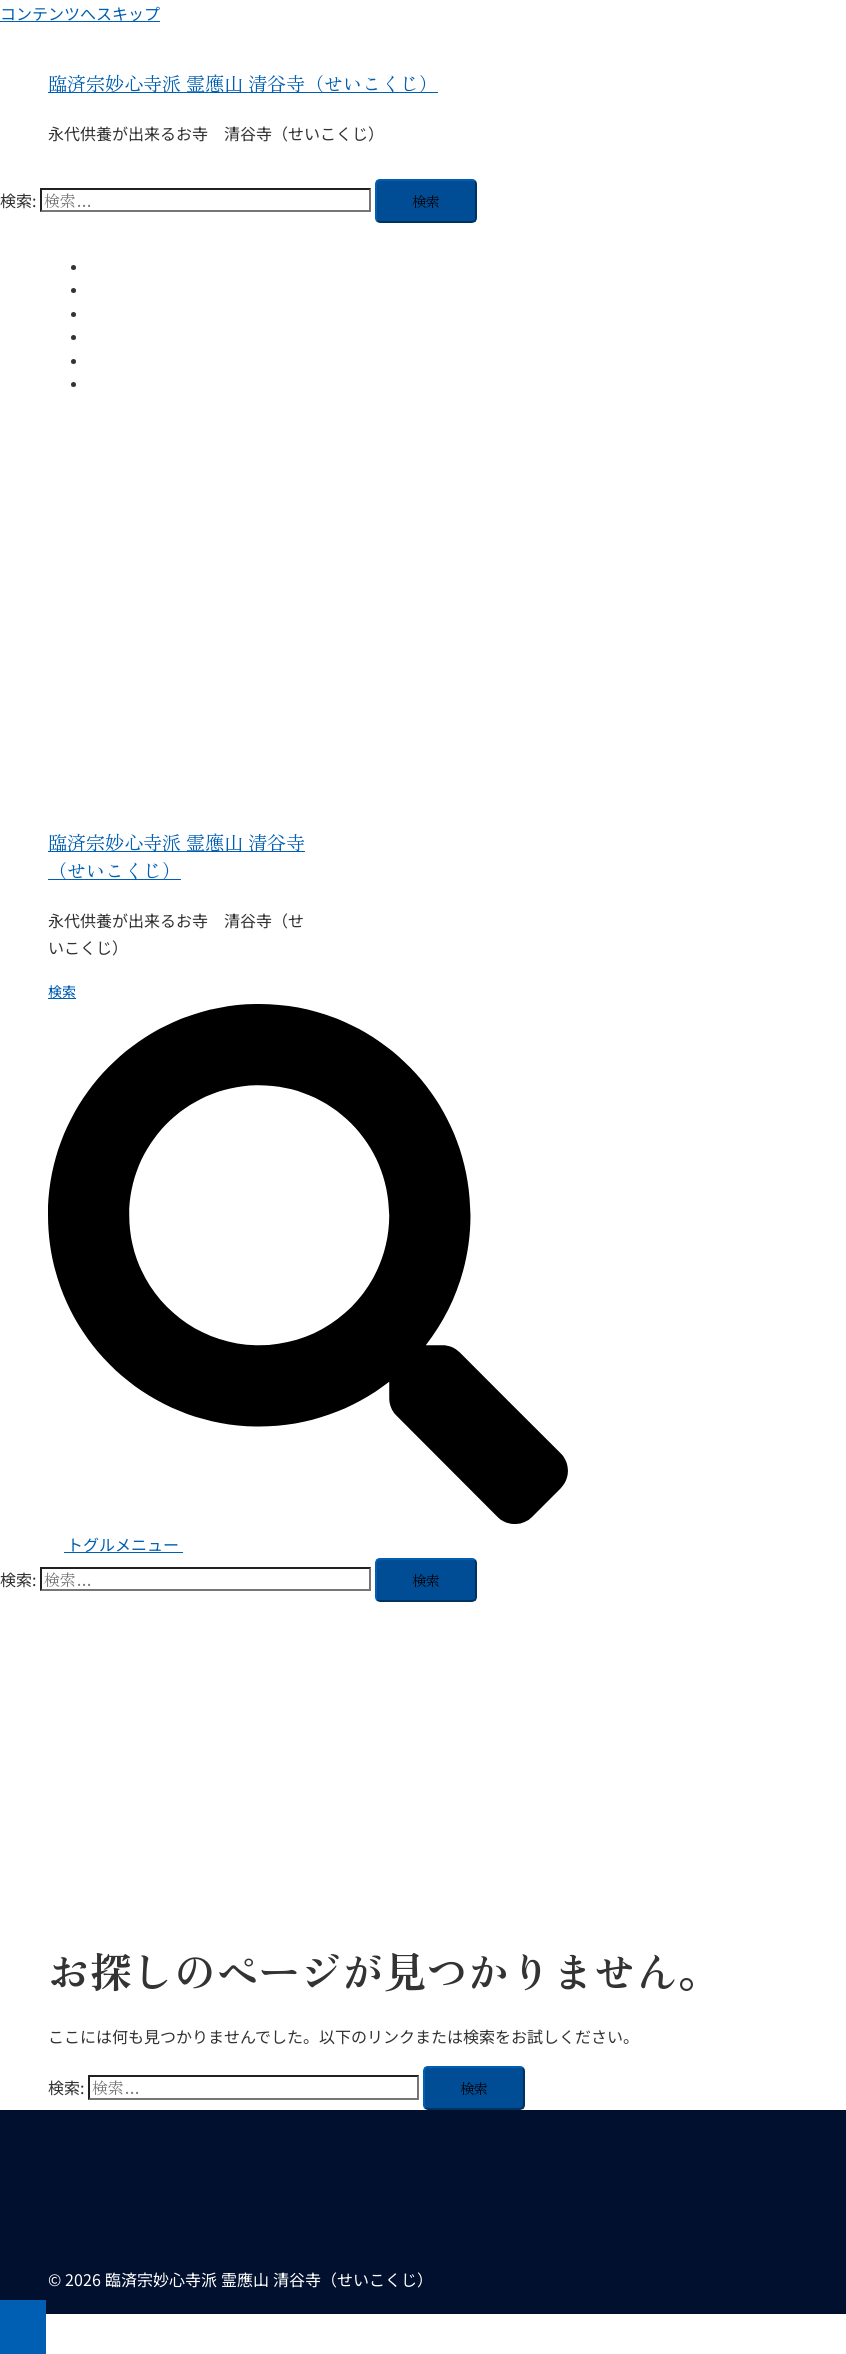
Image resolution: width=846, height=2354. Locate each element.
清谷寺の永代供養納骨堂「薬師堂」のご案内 (228, 289)
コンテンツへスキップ (80, 13)
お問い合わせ (130, 383)
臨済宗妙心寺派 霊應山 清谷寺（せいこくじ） (243, 83)
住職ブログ (123, 313)
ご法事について (137, 336)
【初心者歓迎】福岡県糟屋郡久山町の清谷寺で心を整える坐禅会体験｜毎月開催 (340, 360)
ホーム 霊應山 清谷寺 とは (175, 266)
